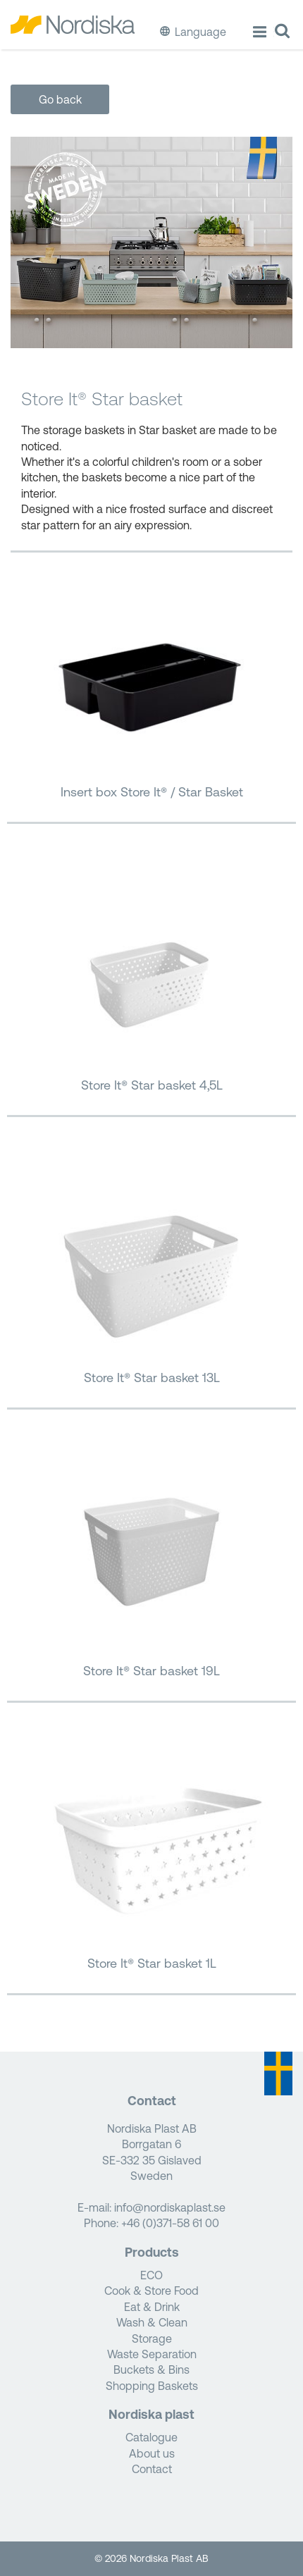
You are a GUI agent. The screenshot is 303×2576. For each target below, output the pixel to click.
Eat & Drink (152, 2306)
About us (152, 2453)
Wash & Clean (151, 2322)
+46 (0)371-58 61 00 (170, 2223)
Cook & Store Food (151, 2290)
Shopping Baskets (152, 2385)
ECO (151, 2275)
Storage (152, 2338)
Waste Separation (152, 2354)
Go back (60, 99)
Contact (152, 2469)
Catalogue (151, 2437)
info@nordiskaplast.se (169, 2207)
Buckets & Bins (151, 2369)
